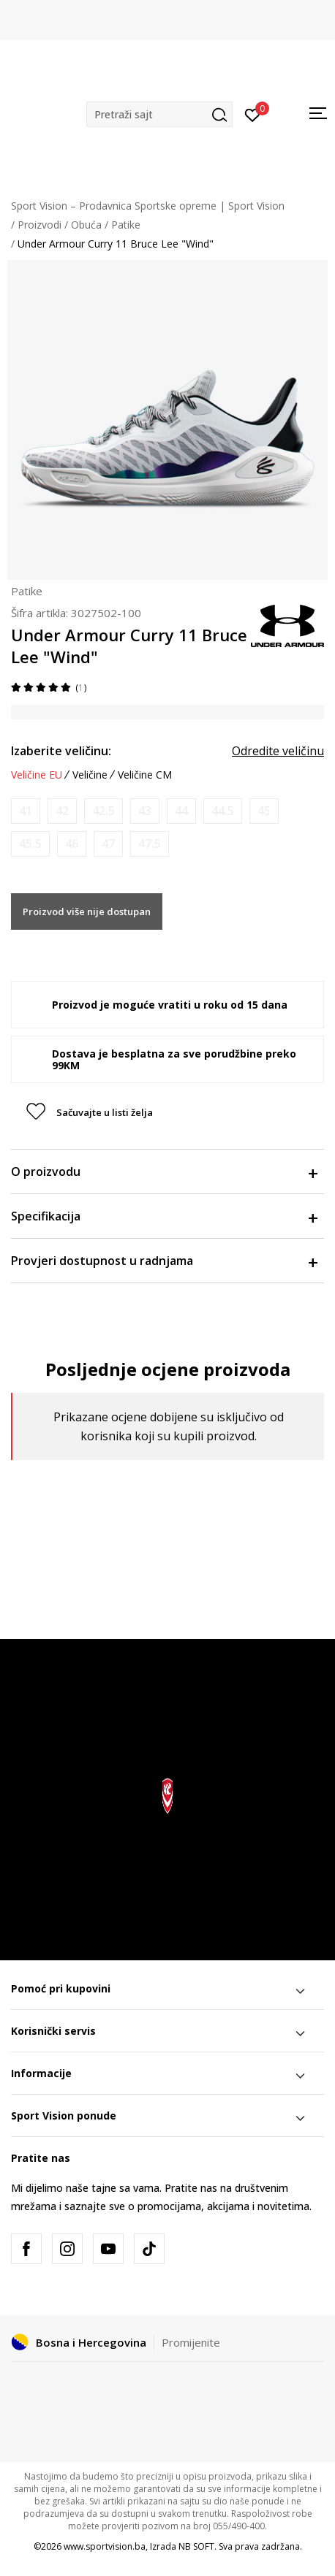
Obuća (86, 225)
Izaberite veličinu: (61, 750)
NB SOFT (196, 2546)
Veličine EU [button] (36, 775)
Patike (125, 225)
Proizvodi (39, 225)
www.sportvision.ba (105, 2546)
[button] (159, 114)
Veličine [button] (90, 775)
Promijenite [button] (191, 2342)
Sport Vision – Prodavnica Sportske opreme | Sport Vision (148, 206)
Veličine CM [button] (145, 775)
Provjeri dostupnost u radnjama (164, 1261)
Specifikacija (164, 1216)
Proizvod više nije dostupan (87, 911)
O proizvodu (164, 1171)
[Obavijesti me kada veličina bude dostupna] (25, 811)
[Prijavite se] (253, 114)
